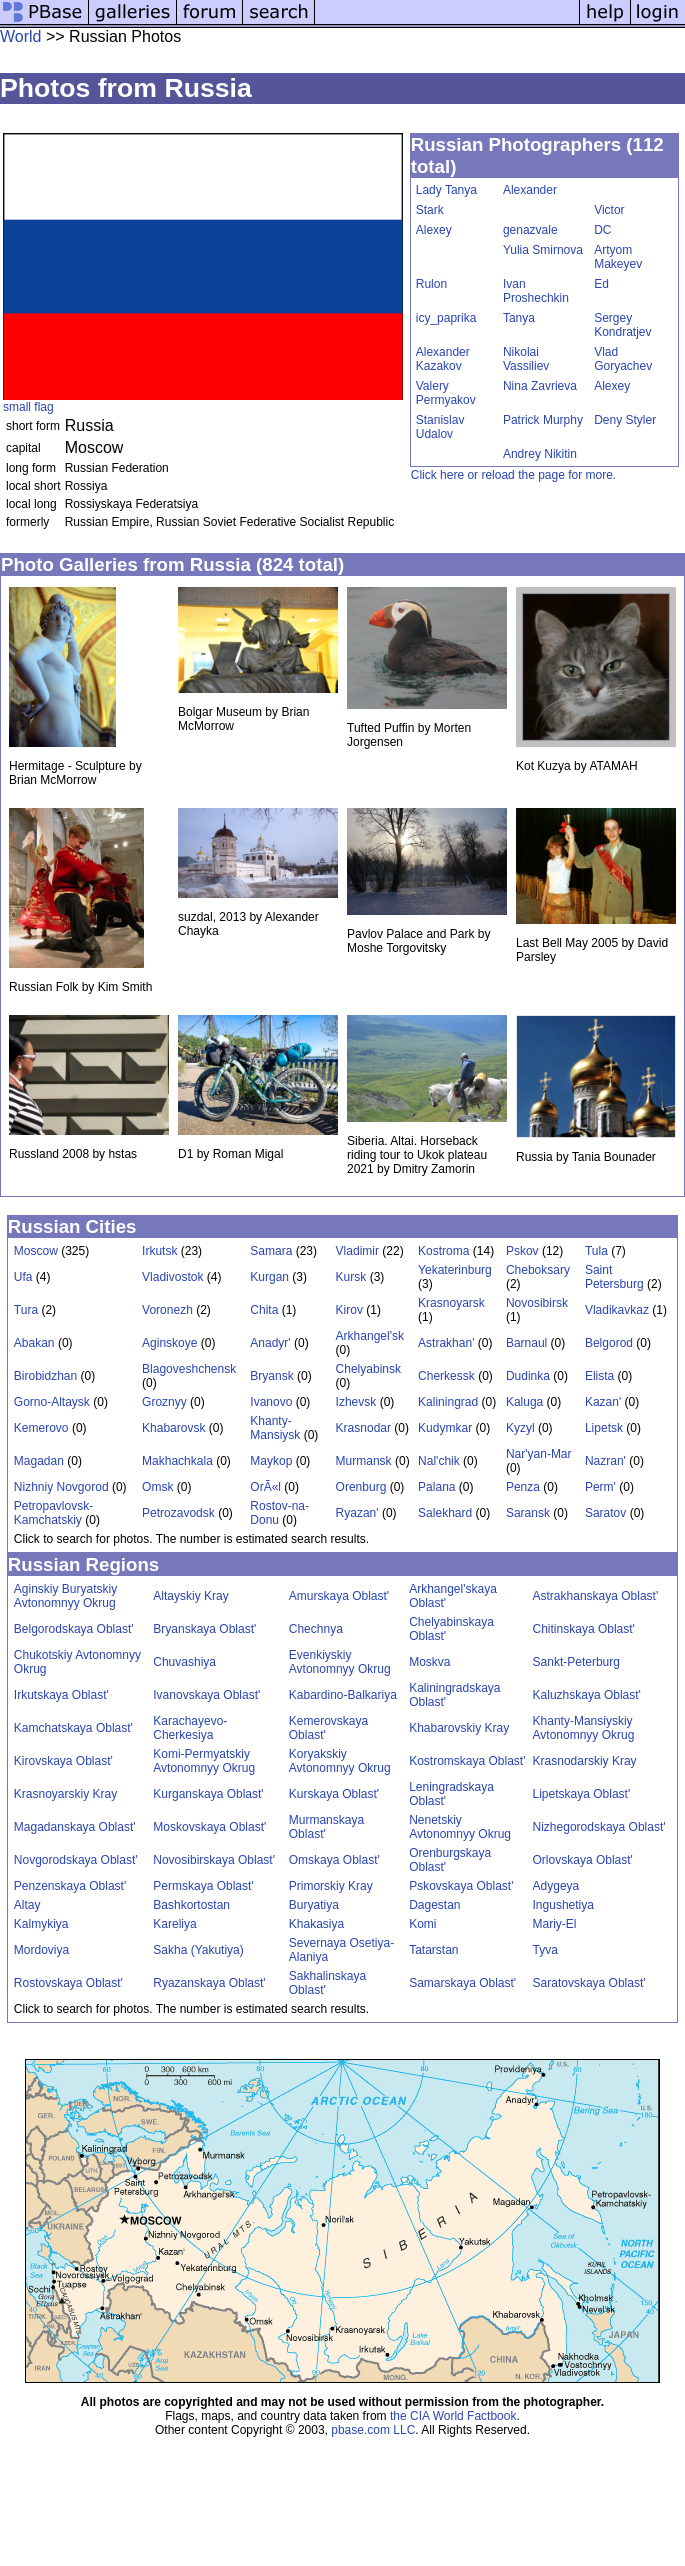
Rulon (431, 284)
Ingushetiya (563, 1905)
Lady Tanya (446, 190)
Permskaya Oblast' (203, 1886)
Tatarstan (433, 1950)
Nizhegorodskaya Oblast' (599, 1827)
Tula (596, 1251)
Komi (422, 1924)
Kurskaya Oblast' (334, 1794)
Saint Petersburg (614, 1277)
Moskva (429, 1662)
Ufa (23, 1277)
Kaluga (524, 1402)
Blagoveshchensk (189, 1369)
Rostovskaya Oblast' (68, 1983)
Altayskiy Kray (190, 1596)
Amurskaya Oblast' (339, 1596)
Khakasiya (316, 1924)
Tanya (519, 318)
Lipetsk (604, 1428)
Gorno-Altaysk (52, 1402)
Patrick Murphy (543, 420)
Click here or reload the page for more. (513, 475)
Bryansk (271, 1376)
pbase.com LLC (373, 2430)
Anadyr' (270, 1343)
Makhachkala (177, 1461)
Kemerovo (41, 1428)
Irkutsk (159, 1251)
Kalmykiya (41, 1924)
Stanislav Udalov (440, 427)
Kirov (349, 1310)
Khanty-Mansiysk (275, 1428)
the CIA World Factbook (453, 2416)
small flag (28, 407)
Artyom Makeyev (618, 257)
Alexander (530, 190)
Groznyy (164, 1402)
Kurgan (269, 1277)
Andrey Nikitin (540, 454)
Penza (523, 1487)
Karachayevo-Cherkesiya (190, 1728)
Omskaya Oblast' (334, 1860)
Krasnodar (363, 1428)
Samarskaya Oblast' (462, 1983)
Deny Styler (625, 420)
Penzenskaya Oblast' (70, 1886)
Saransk (528, 1513)
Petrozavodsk (178, 1513)
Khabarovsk (173, 1428)
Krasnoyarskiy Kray (65, 1794)
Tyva (545, 1950)
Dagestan (434, 1905)
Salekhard (445, 1513)
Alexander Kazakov (443, 359)
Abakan (34, 1343)
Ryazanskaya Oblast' (209, 1983)
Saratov (605, 1513)
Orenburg (361, 1487)
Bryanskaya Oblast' (204, 1629)
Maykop (271, 1461)
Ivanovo (271, 1402)
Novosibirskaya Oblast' (214, 1860)
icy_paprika (446, 318)
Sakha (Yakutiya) (198, 1950)
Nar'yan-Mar (539, 1454)
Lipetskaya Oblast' (582, 1794)
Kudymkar (445, 1428)
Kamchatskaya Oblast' (73, 1728)
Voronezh (167, 1310)
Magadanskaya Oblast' (75, 1827)
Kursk (351, 1277)
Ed (601, 284)
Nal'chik (439, 1461)
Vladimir (357, 1251)
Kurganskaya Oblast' (208, 1794)
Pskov (522, 1251)
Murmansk (364, 1461)
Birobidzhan (45, 1376)
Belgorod (609, 1343)
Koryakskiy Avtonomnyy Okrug (340, 1761)
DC (602, 230)
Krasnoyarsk (451, 1303)
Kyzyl (520, 1428)
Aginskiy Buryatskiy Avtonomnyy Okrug (65, 1596)
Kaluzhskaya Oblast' (587, 1695)
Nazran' (605, 1461)
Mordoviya (41, 1950)
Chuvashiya (184, 1662)
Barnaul (526, 1343)
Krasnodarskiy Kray (585, 1761)
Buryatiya (314, 1905)
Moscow (36, 1251)
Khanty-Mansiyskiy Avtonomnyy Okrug (584, 1728)
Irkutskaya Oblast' (61, 1695)
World (21, 36)
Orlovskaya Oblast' (583, 1860)
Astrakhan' (446, 1343)
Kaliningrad (448, 1402)
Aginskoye (169, 1343)
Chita (264, 1310)
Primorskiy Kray (331, 1886)
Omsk (157, 1487)
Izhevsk (356, 1402)
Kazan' (603, 1402)
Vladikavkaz (617, 1310)
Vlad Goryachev (623, 359)
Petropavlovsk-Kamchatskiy (53, 1513)
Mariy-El (555, 1924)
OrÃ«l (265, 1487)
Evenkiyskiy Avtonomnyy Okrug (340, 1662)
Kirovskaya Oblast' (63, 1761)
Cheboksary (538, 1270)
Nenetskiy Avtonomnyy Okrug (460, 1827)
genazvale (530, 230)
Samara (271, 1251)
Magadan (39, 1461)
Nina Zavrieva (540, 386)
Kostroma (443, 1251)
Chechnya (316, 1629)
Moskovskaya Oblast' (209, 1827)
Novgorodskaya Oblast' (76, 1860)
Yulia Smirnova (543, 250)
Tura (26, 1310)
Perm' (600, 1487)
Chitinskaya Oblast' (584, 1629)
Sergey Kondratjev (622, 325)
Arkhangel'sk (370, 1336)
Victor (609, 210)
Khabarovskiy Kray (459, 1728)
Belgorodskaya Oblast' (74, 1629)
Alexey (434, 230)
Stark (430, 210)
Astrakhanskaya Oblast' (596, 1596)
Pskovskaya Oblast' (461, 1886)
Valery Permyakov (446, 393)
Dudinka (528, 1376)
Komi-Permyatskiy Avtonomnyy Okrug (204, 1761)
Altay (27, 1905)
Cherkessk (446, 1376)
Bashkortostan (191, 1905)
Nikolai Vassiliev (526, 359)
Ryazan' (357, 1513)
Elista (599, 1376)
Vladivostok (172, 1277)
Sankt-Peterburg (576, 1662)
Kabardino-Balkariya (343, 1695)
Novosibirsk (537, 1303)
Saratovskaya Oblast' (589, 1983)
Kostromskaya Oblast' (467, 1761)
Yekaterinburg (455, 1270)
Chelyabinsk (368, 1369)
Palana (436, 1487)
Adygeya (556, 1886)
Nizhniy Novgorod (61, 1487)
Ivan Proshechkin (536, 291)
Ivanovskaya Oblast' (206, 1695)
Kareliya (174, 1924)
